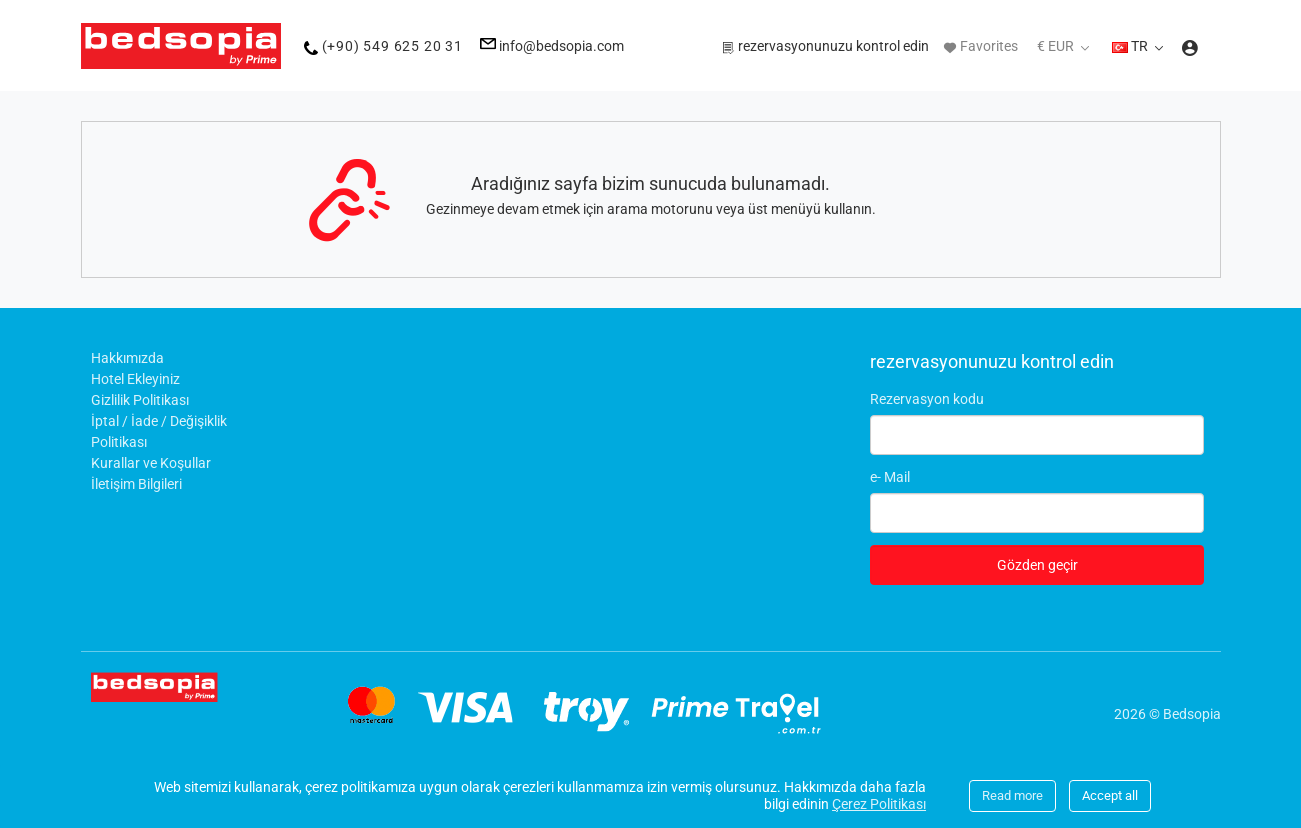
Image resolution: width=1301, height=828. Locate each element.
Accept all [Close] (1110, 795)
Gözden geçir (1037, 565)
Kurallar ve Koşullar (151, 463)
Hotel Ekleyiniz (135, 379)
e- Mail (890, 477)
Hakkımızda (127, 358)
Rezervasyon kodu (927, 399)
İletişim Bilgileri (136, 484)
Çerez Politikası (879, 804)
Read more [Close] (1012, 795)
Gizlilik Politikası (140, 400)
